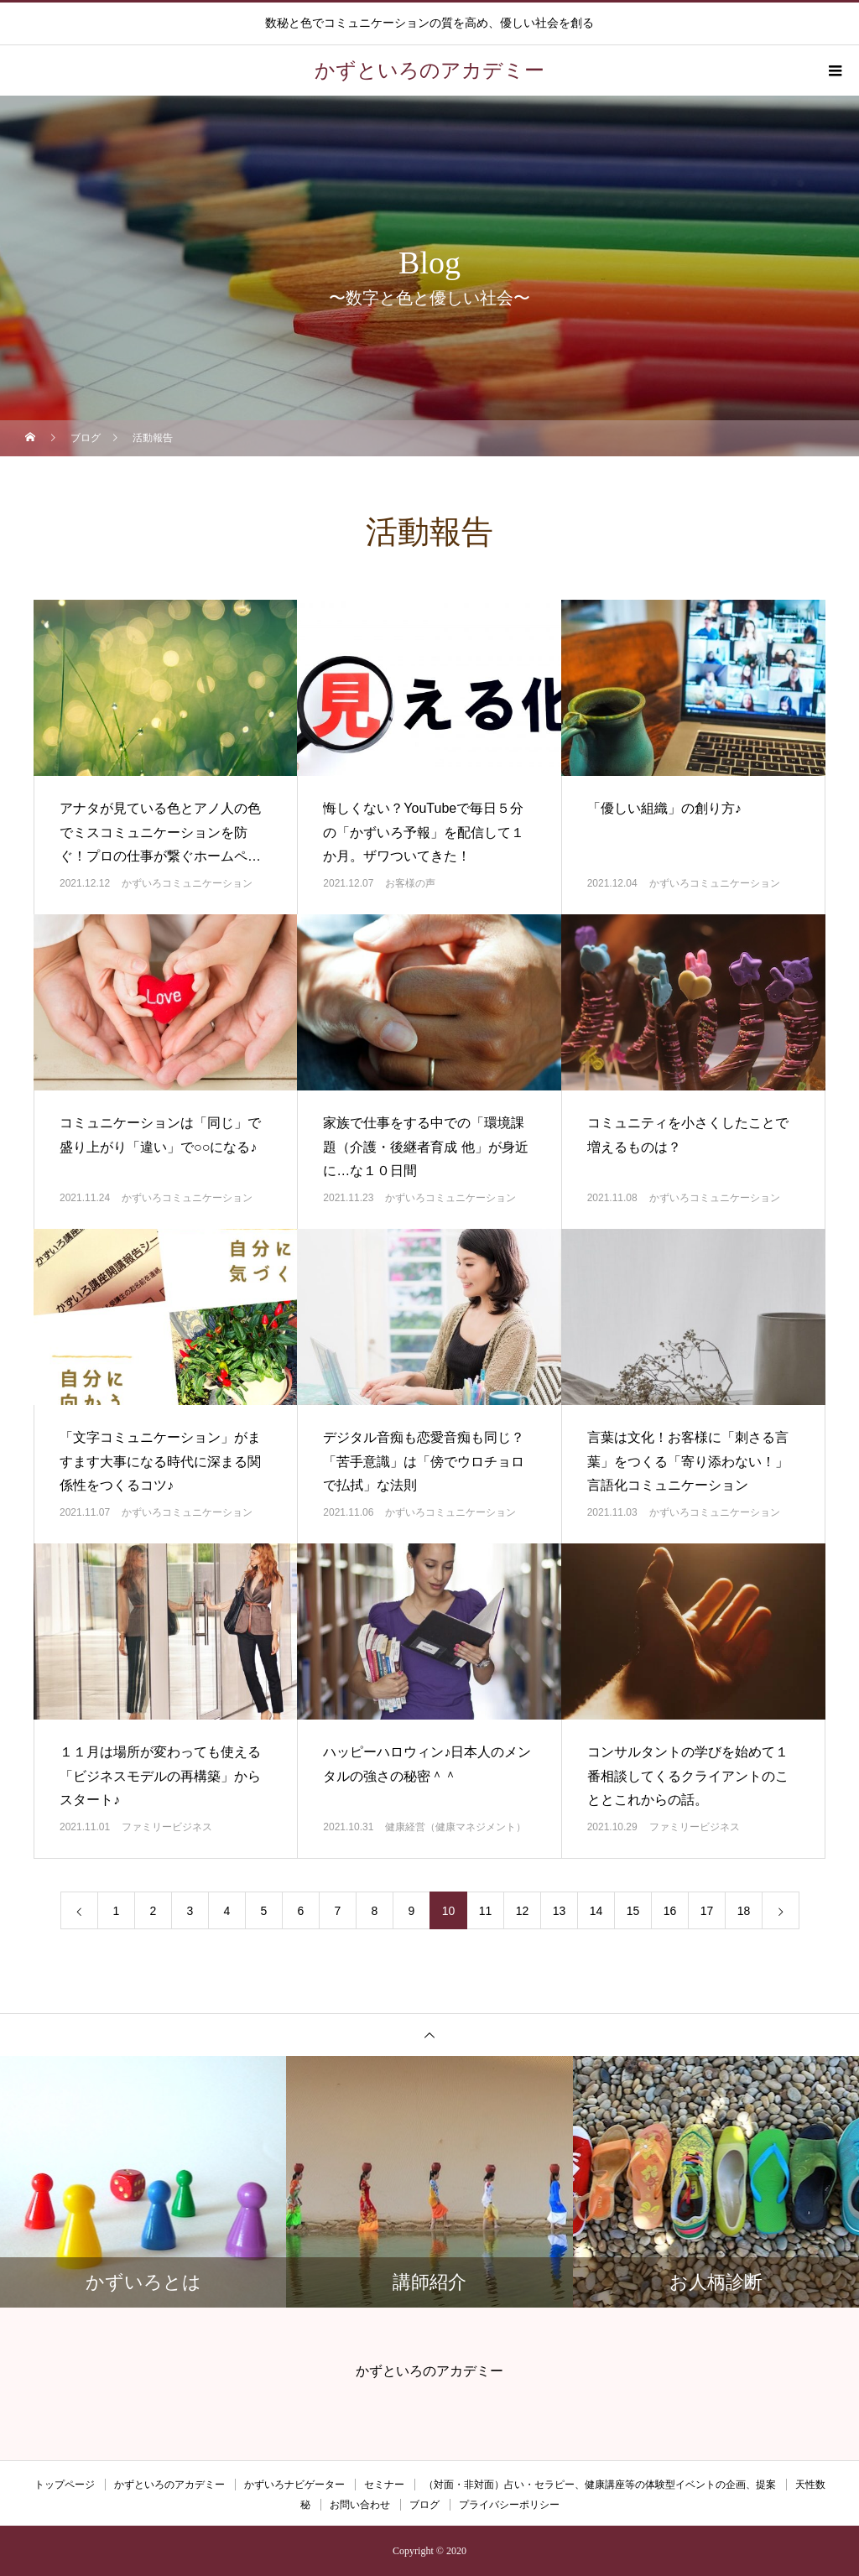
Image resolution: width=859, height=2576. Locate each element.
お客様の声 (410, 883)
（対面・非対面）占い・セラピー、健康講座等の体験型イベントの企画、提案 (600, 2484)
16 (670, 1911)
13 (559, 1911)
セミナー (384, 2484)
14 (596, 1911)
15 (633, 1911)
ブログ (424, 2505)
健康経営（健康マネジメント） (455, 1827)
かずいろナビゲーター (294, 2484)
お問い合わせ (360, 2505)
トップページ (64, 2484)
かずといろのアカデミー (169, 2484)
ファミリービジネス (167, 1827)
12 (522, 1911)
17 (707, 1911)
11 (485, 1911)
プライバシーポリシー (509, 2505)
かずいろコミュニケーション (187, 883)
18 (744, 1911)
